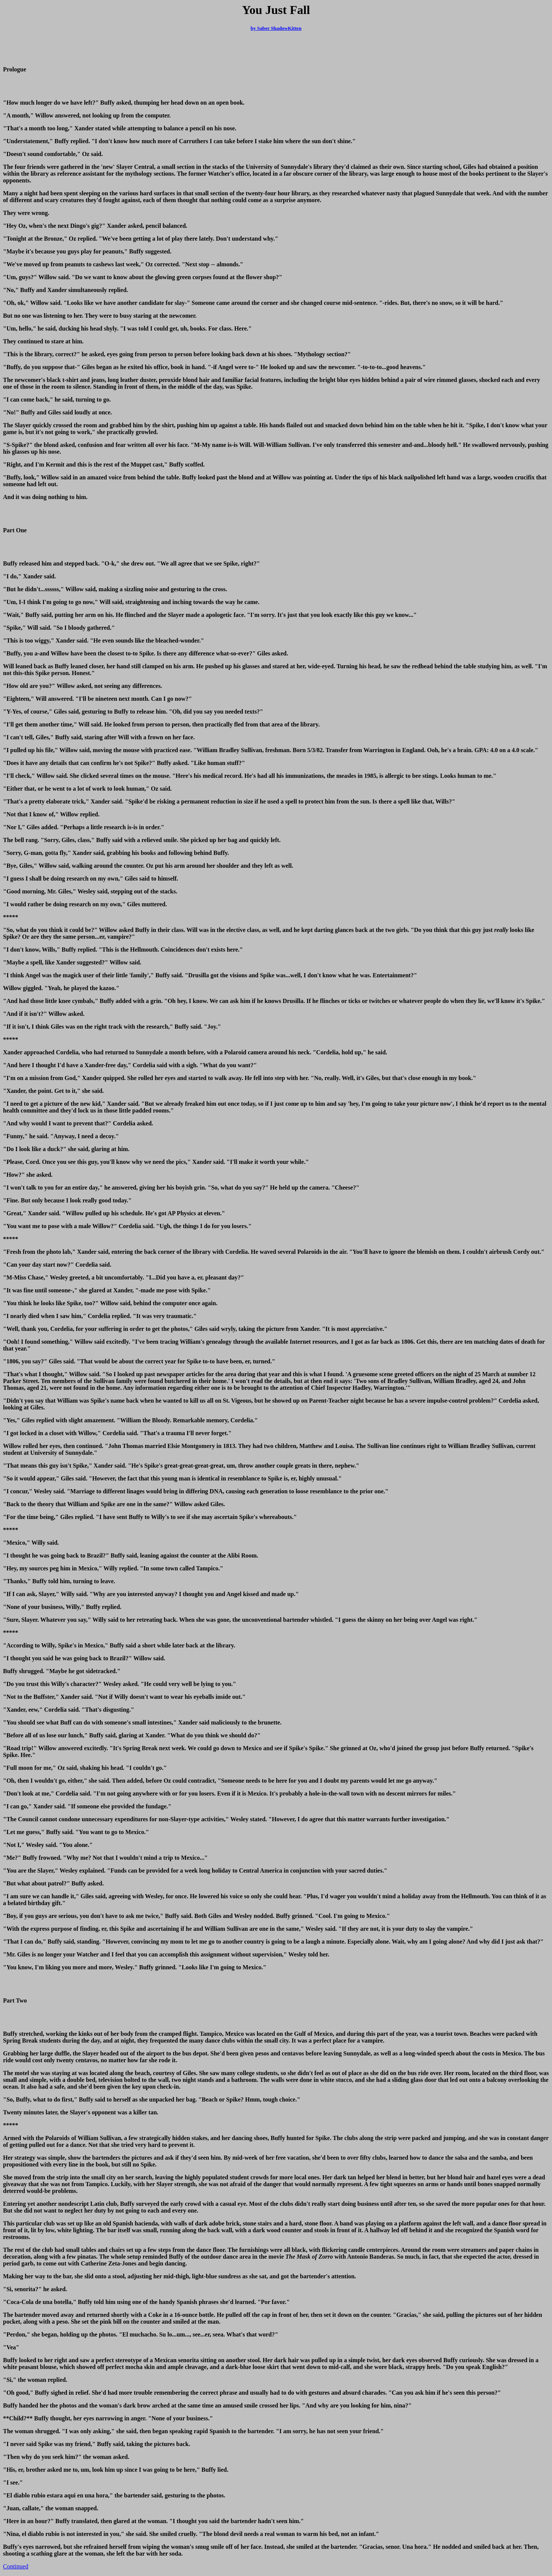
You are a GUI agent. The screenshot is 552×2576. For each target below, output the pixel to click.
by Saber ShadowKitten (276, 28)
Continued (15, 2566)
